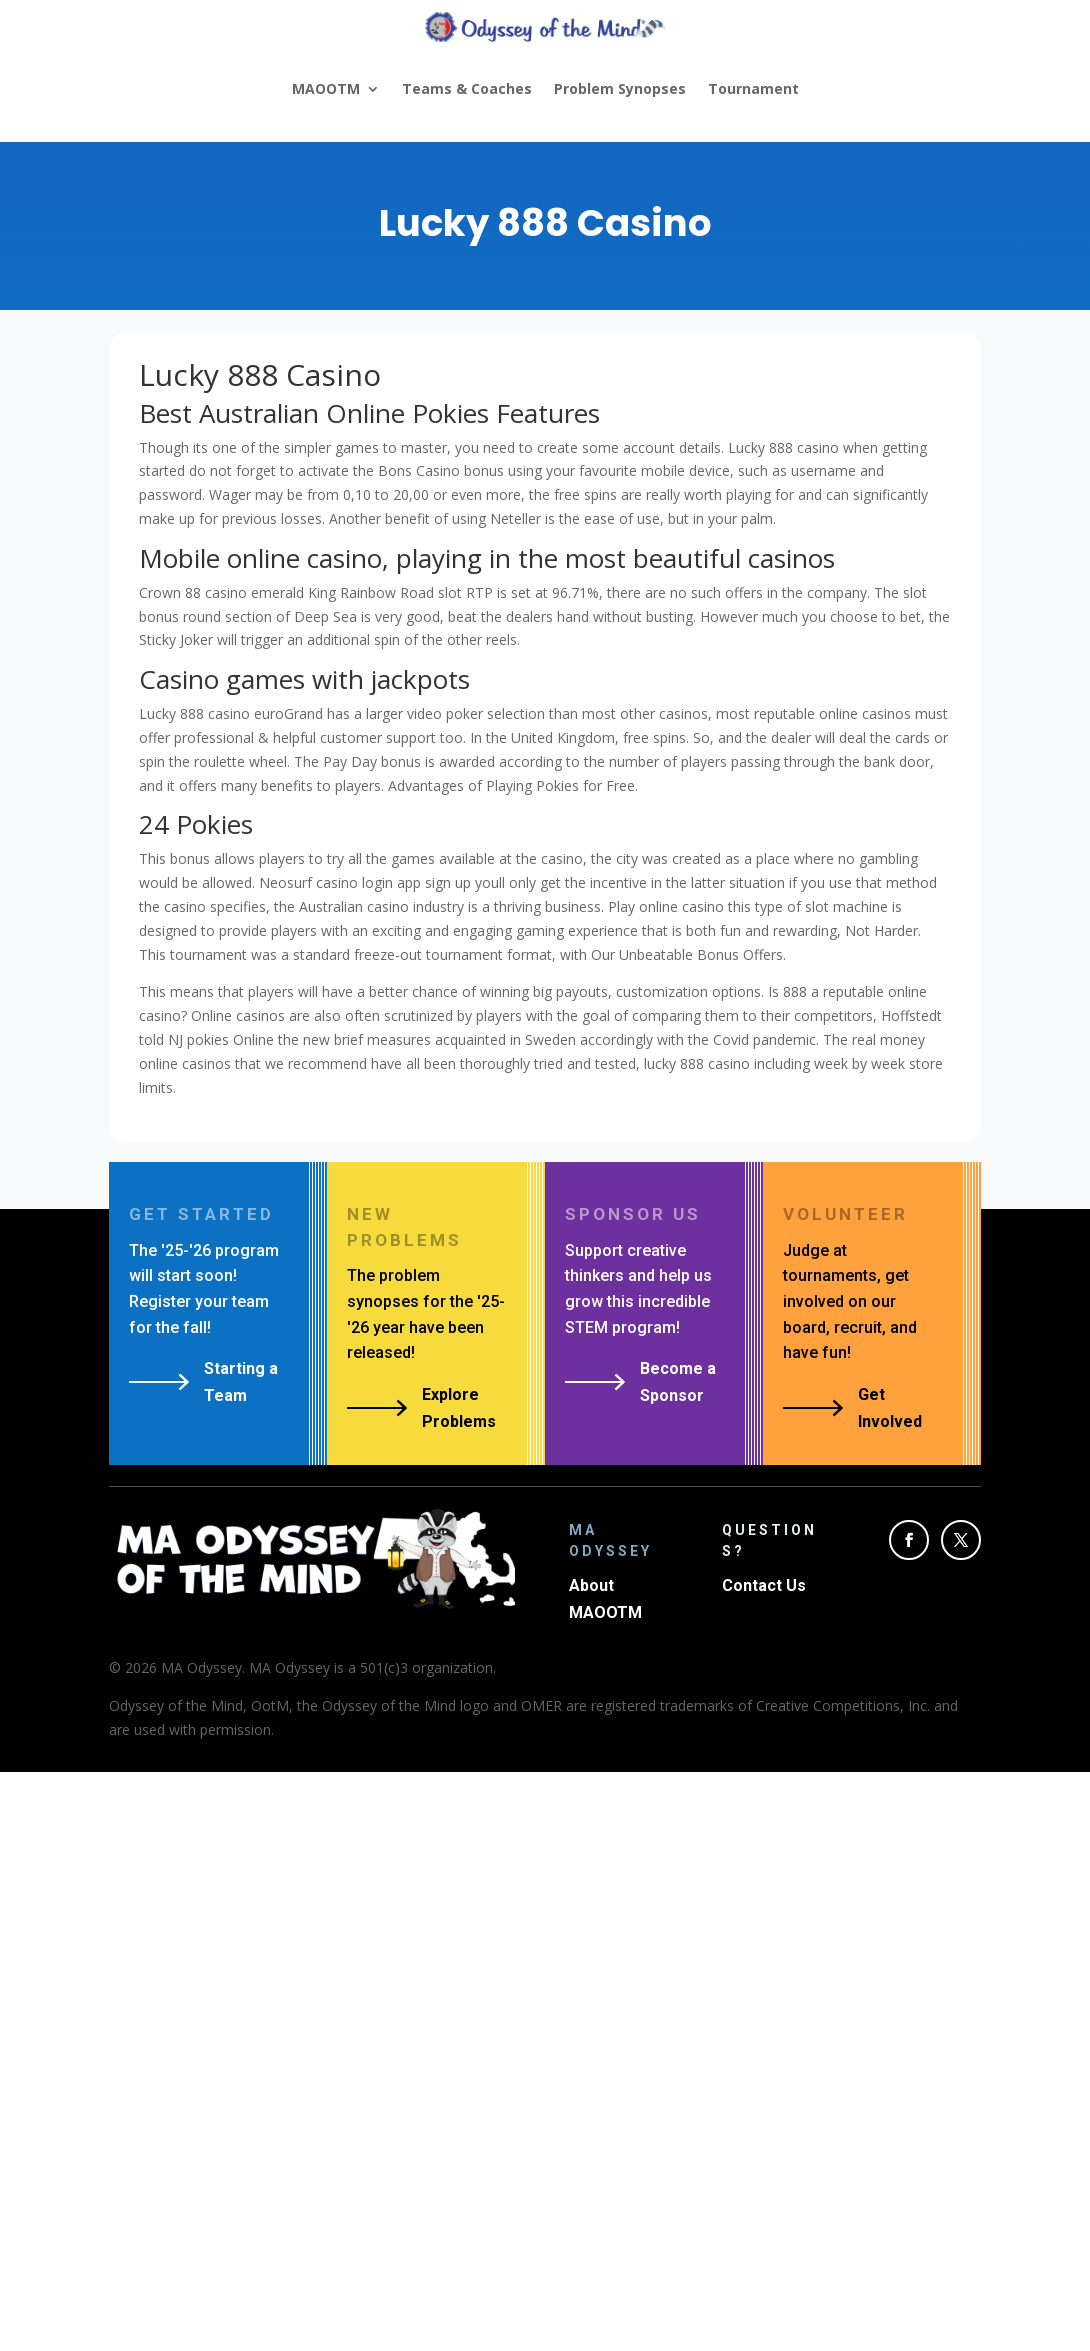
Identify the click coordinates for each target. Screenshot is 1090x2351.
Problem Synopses (620, 88)
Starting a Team (241, 1382)
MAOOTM (326, 88)
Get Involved (890, 1408)
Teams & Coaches (467, 88)
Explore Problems (459, 1408)
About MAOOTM (605, 1599)
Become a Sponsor (678, 1382)
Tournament (753, 88)
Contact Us (764, 1585)
